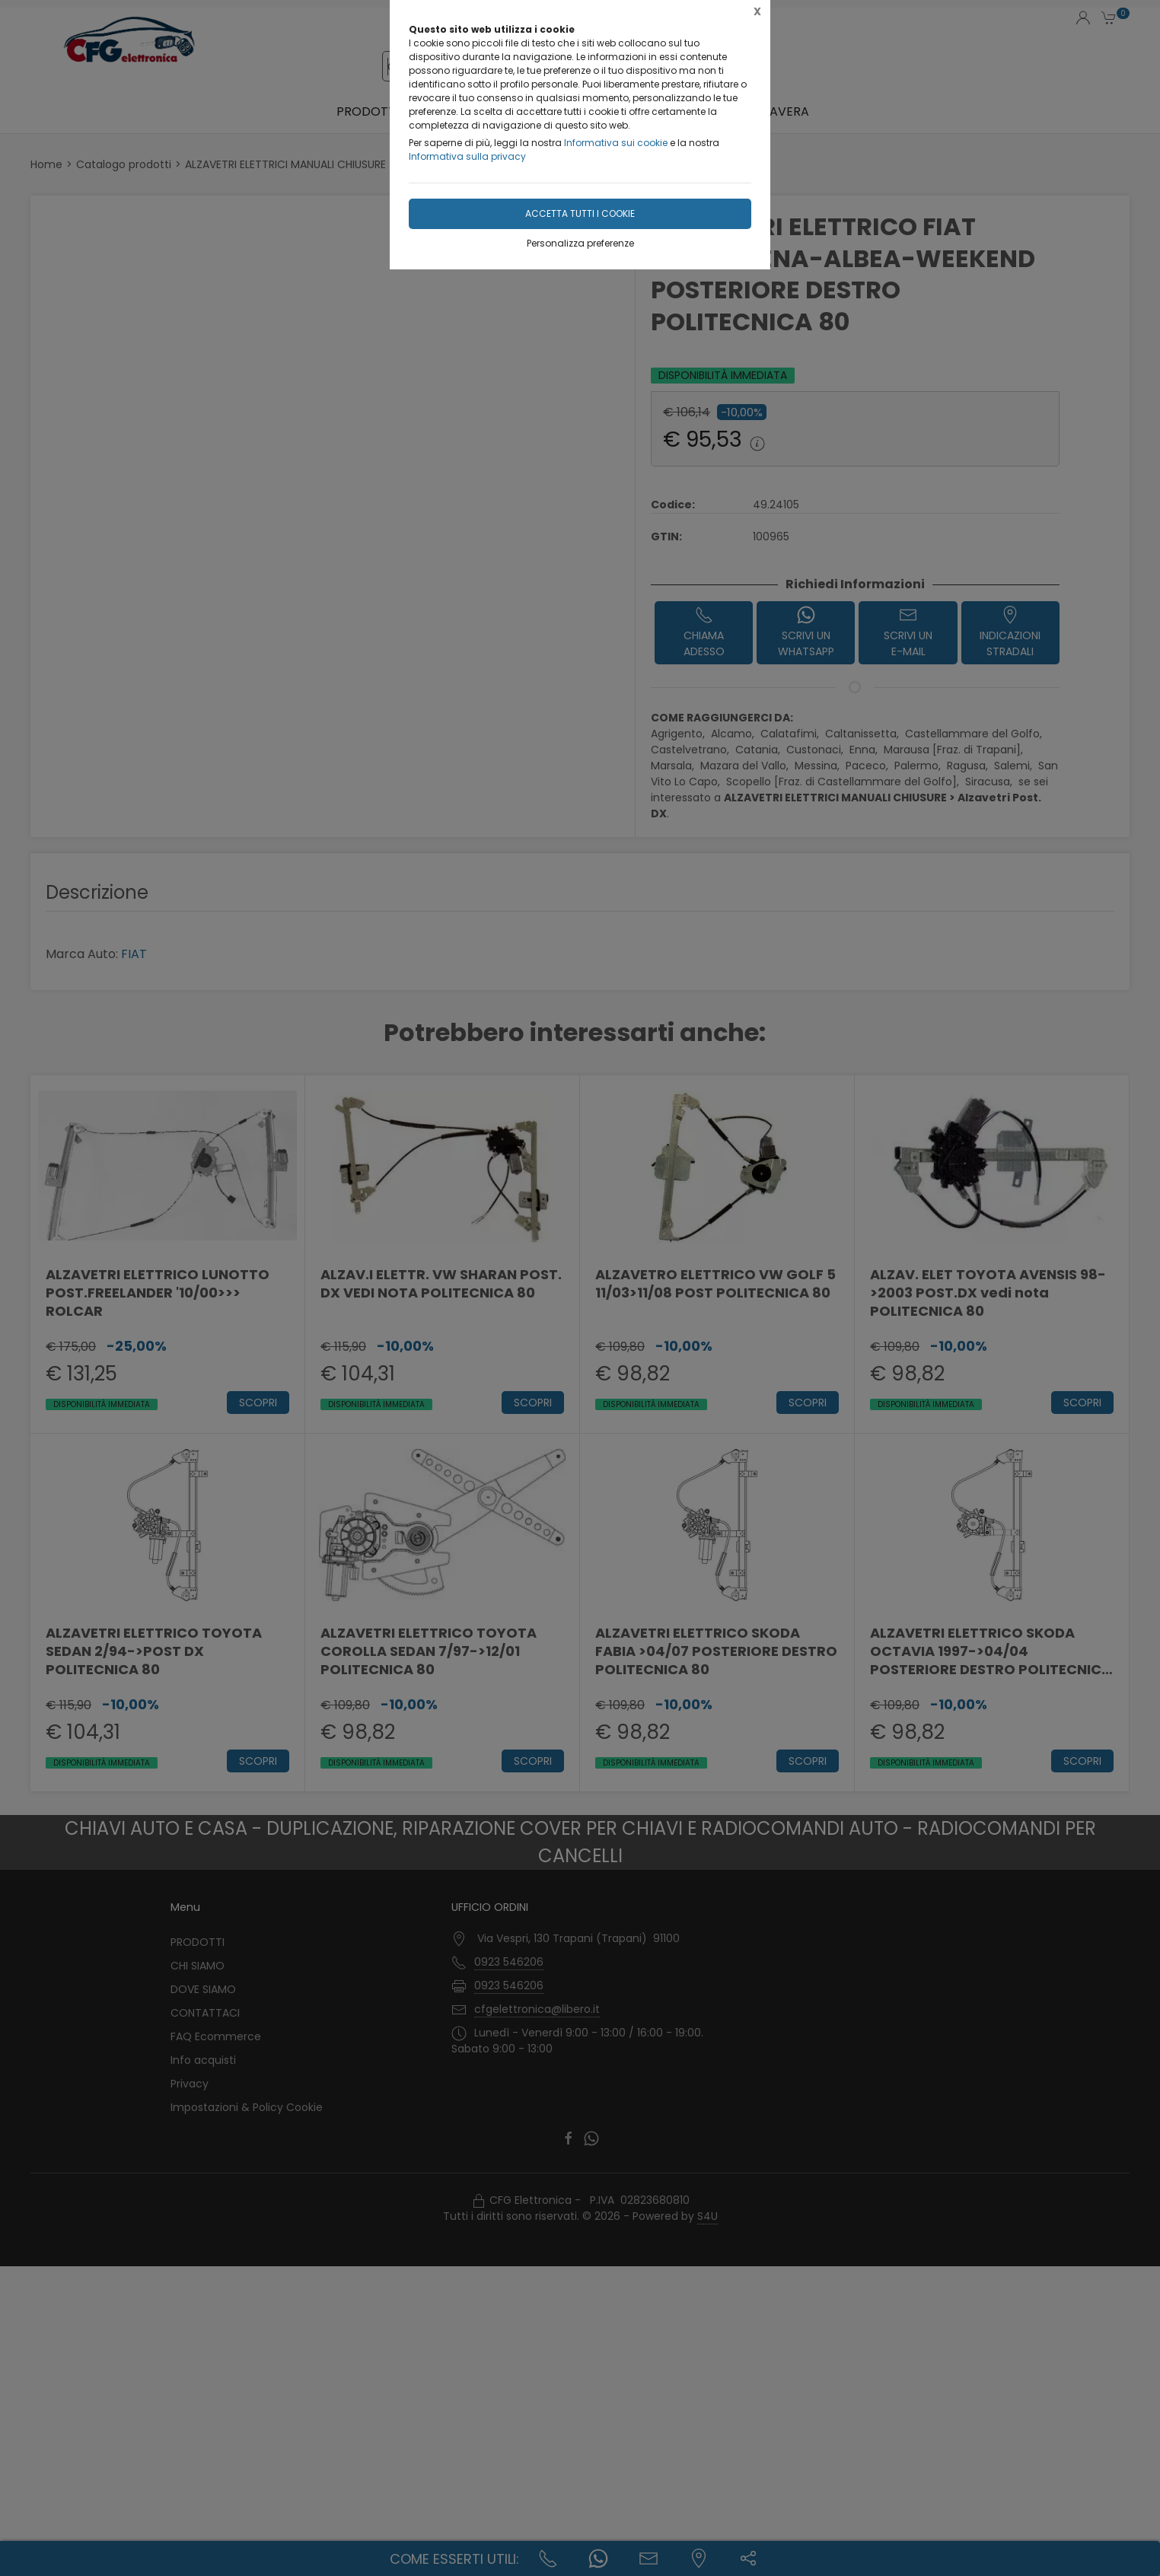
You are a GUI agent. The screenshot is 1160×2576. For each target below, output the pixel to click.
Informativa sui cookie (616, 142)
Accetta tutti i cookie (580, 213)
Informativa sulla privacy (467, 156)
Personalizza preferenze (580, 243)
